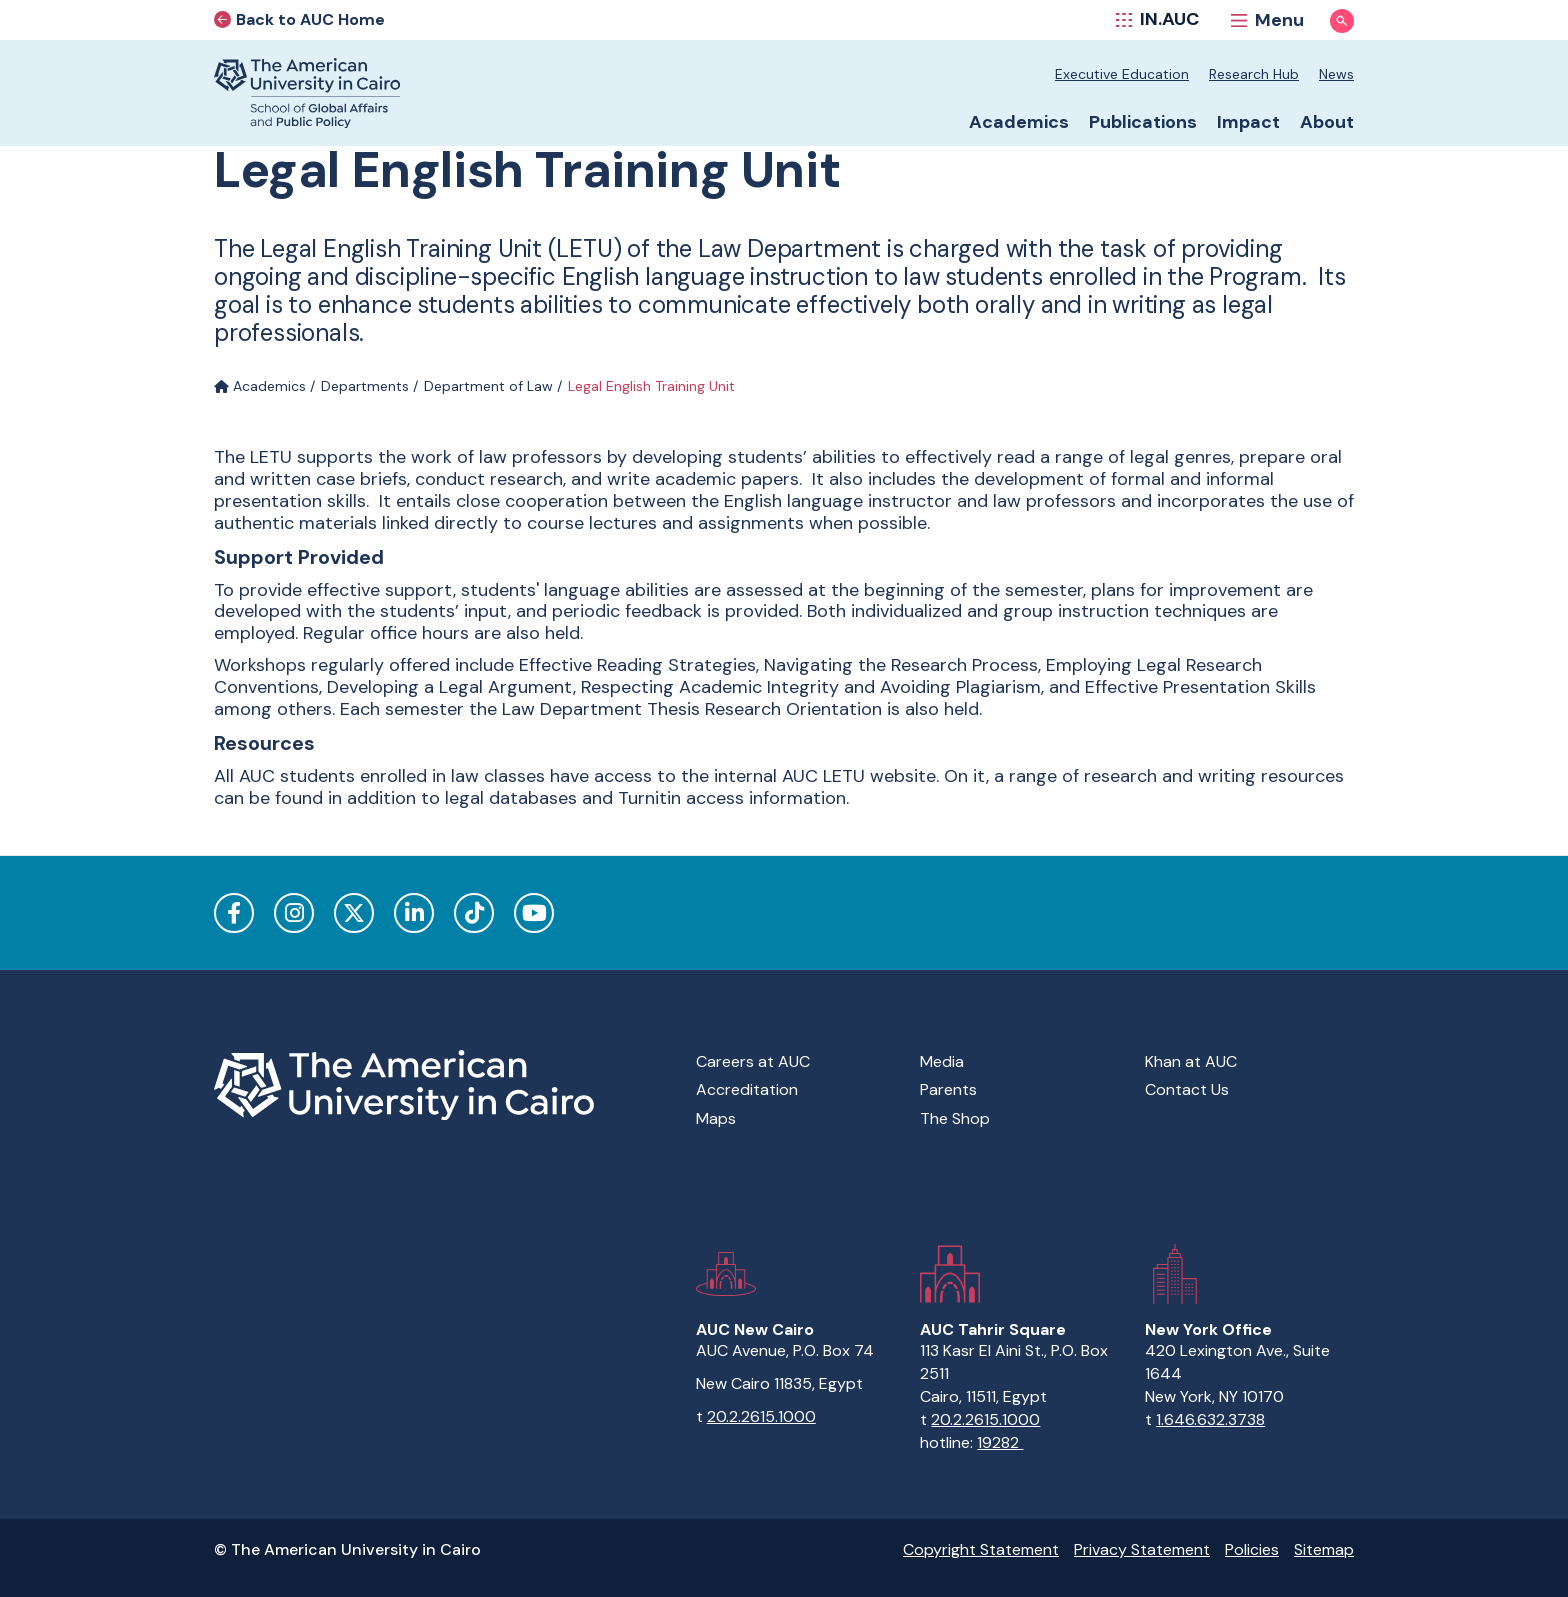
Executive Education (1122, 74)
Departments (365, 386)
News (1336, 74)
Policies (1252, 1549)
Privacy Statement (1142, 1549)
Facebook (234, 913)
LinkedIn (414, 913)
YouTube (534, 913)
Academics (260, 386)
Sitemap (1324, 1549)
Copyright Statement (981, 1549)
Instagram (294, 913)
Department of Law (488, 386)
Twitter (354, 913)
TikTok (474, 913)
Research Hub (1254, 74)
